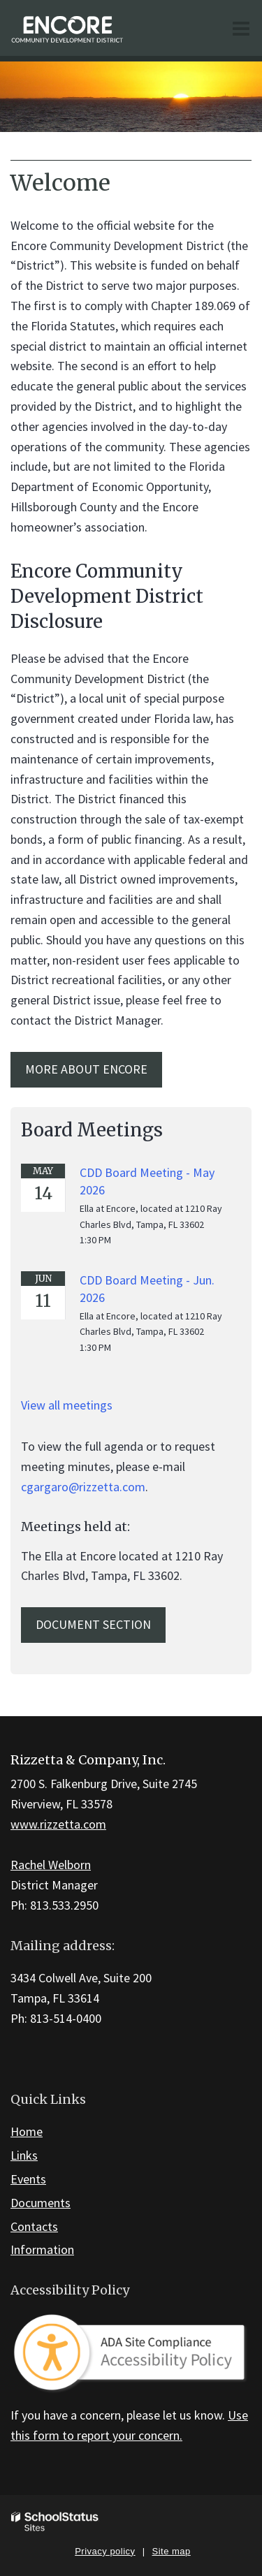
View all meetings (66, 1405)
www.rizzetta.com (58, 1824)
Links (24, 2155)
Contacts (34, 2226)
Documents (40, 2203)
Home (26, 2131)
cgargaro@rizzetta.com (83, 1487)
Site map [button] (171, 2551)
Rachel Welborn (50, 1865)
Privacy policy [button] (105, 2551)
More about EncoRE (86, 1069)
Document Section (93, 1624)
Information (42, 2249)
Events (28, 2179)
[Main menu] (241, 28)
